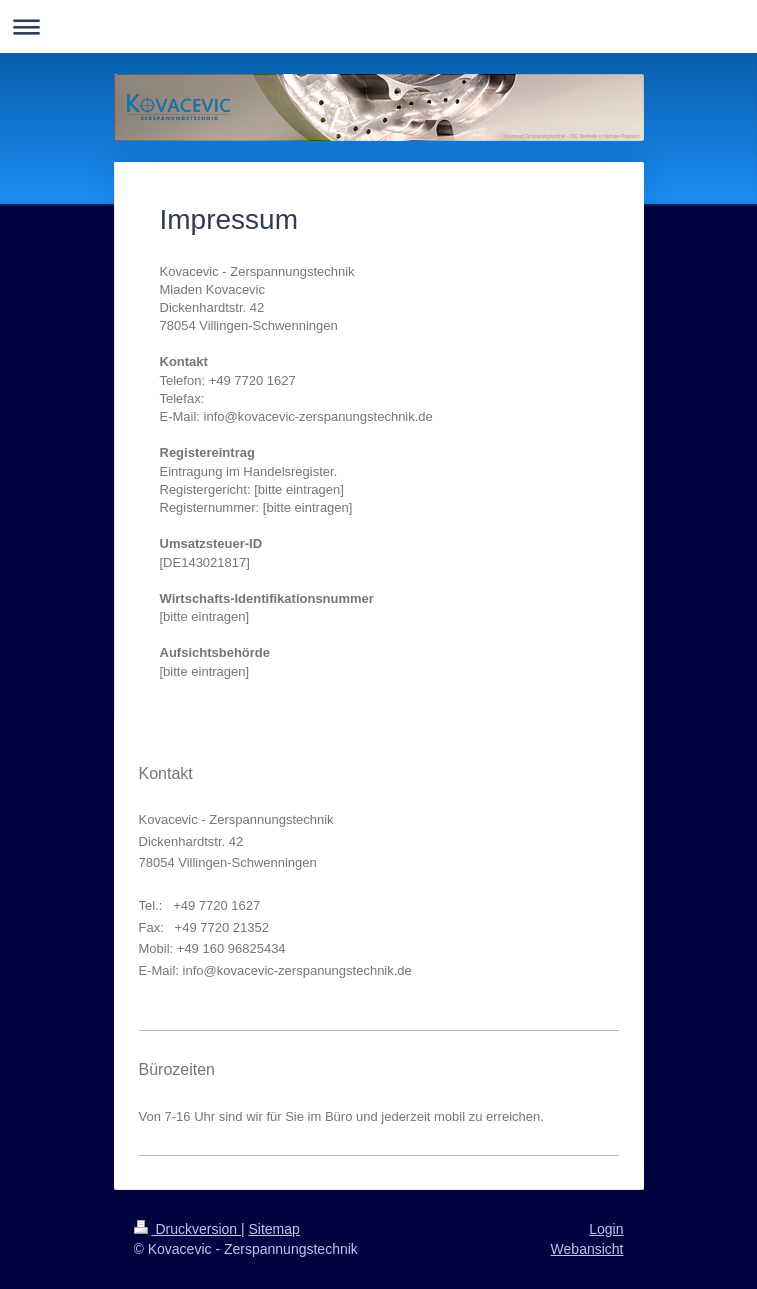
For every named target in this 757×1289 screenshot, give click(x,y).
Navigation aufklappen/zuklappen (378, 26)
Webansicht (587, 1249)
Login (606, 1229)
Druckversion (187, 1229)
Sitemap (274, 1229)
